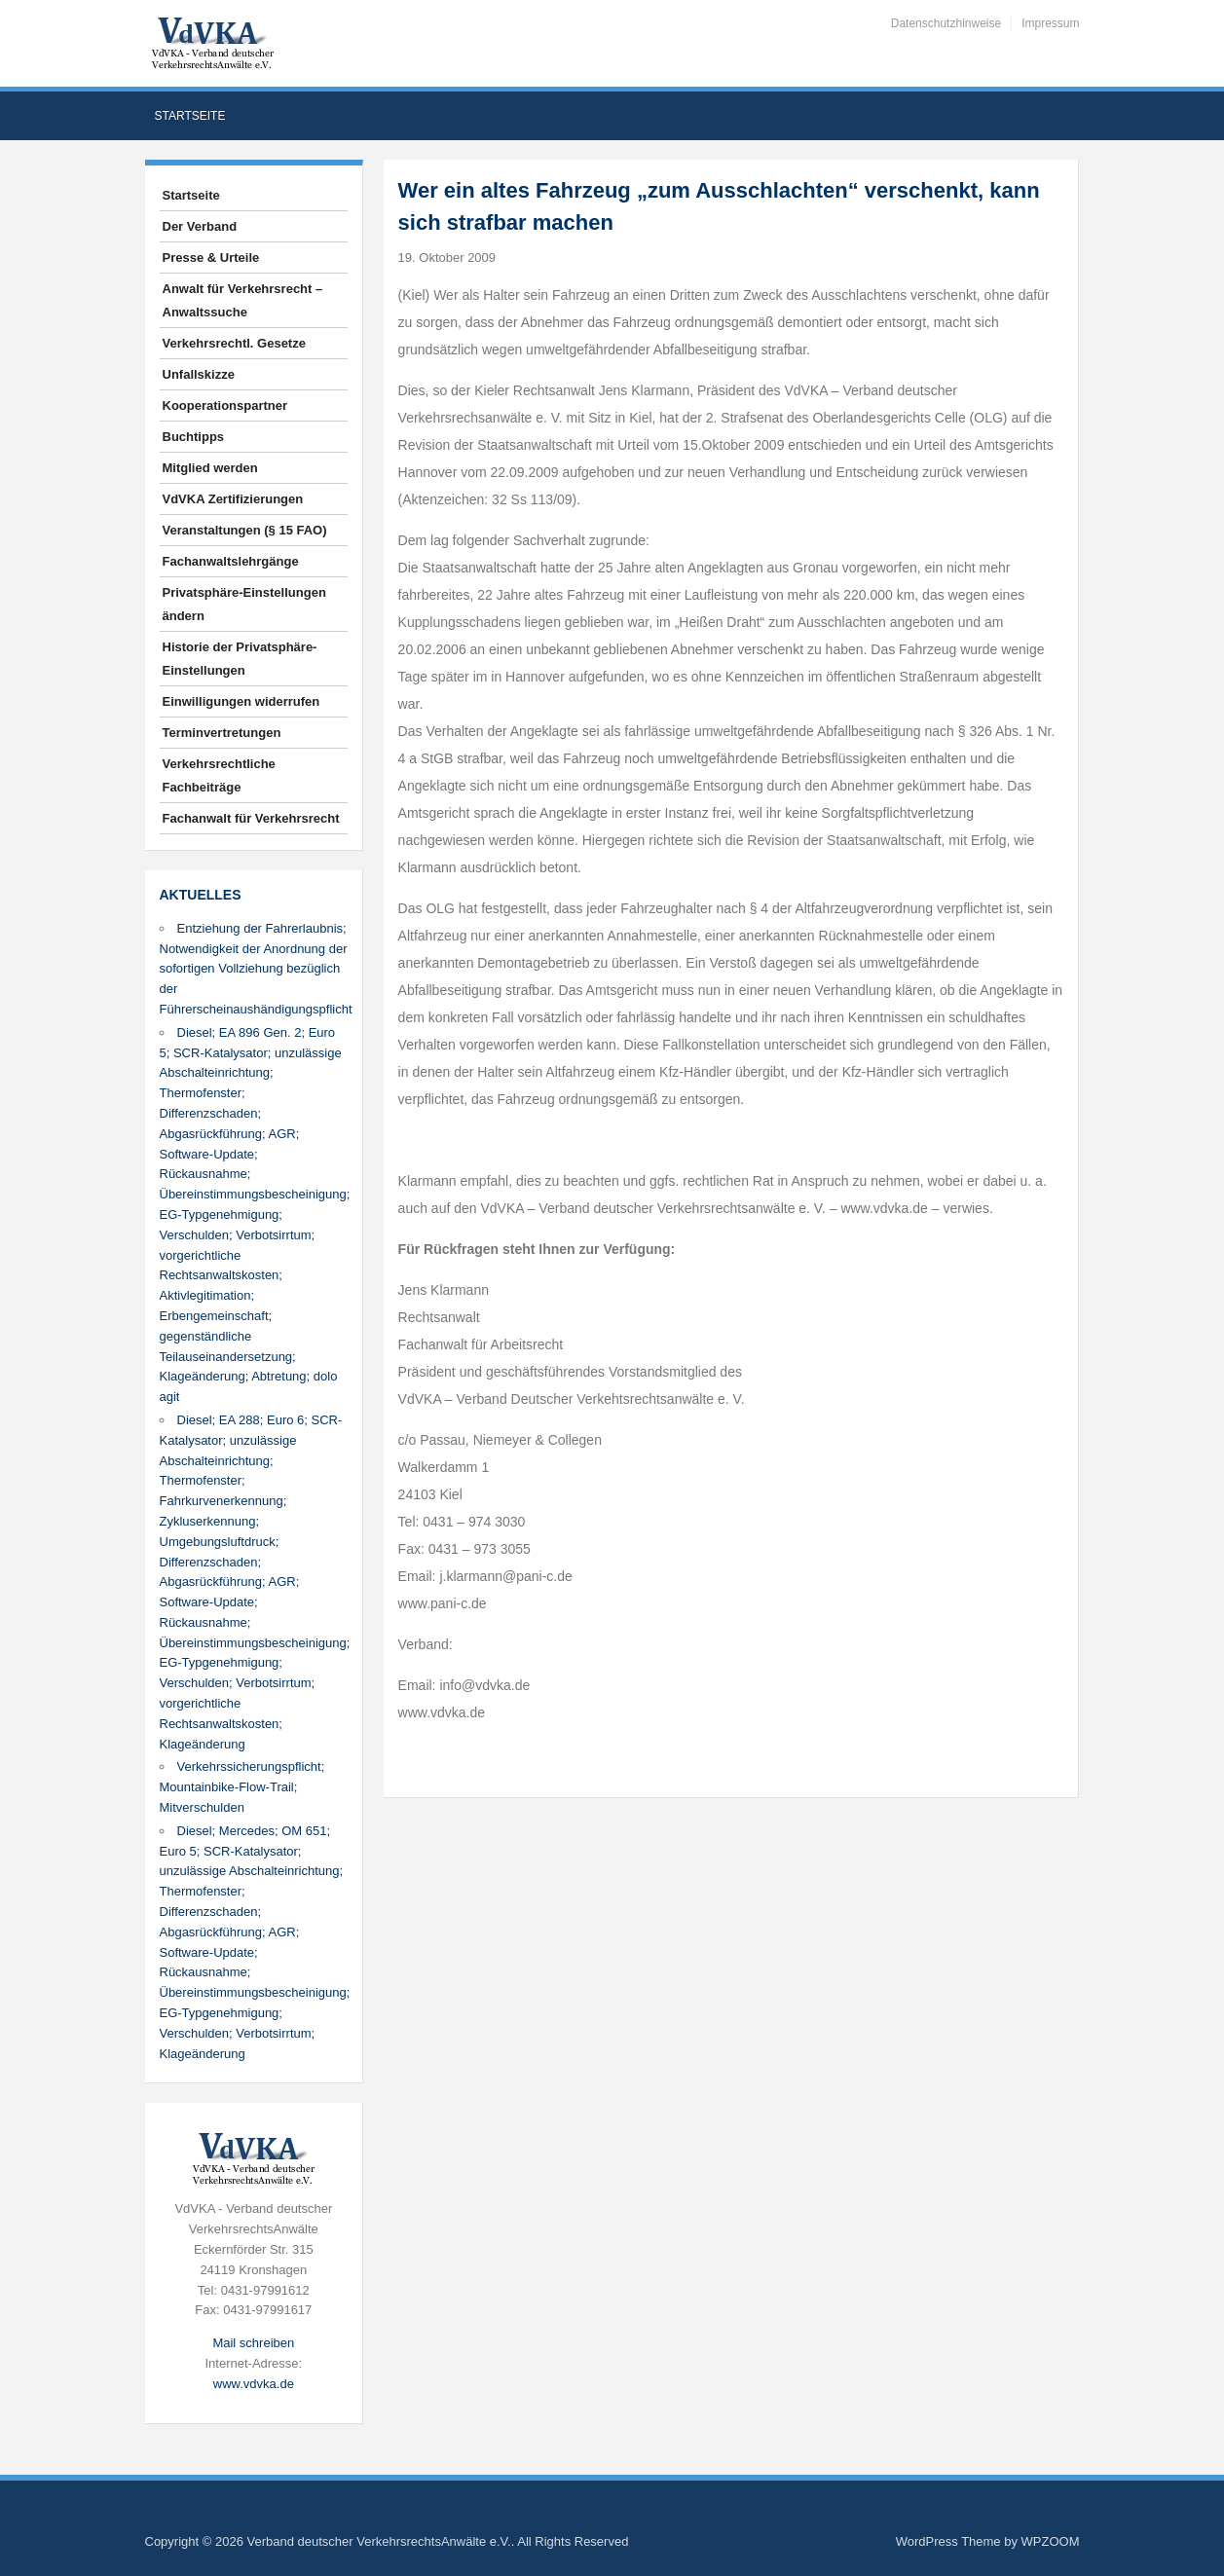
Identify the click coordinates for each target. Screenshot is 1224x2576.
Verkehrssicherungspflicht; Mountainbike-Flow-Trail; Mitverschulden (242, 1787)
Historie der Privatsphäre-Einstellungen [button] (240, 659)
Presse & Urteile (211, 257)
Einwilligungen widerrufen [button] (241, 701)
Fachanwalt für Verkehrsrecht (251, 818)
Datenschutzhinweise (946, 23)
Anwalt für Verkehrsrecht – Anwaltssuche (243, 300)
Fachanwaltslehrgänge (231, 561)
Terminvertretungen (222, 732)
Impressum (1050, 23)
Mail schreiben (253, 2343)
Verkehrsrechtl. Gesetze (234, 343)
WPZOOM (1050, 2541)
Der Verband (200, 226)
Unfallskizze (199, 374)
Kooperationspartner (225, 405)
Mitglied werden (210, 467)
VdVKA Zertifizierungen (233, 499)
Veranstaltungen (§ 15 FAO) (245, 530)
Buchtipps (194, 436)
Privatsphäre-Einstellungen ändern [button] (244, 604)
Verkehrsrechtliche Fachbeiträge (219, 775)
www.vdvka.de (253, 2383)
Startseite (190, 116)
